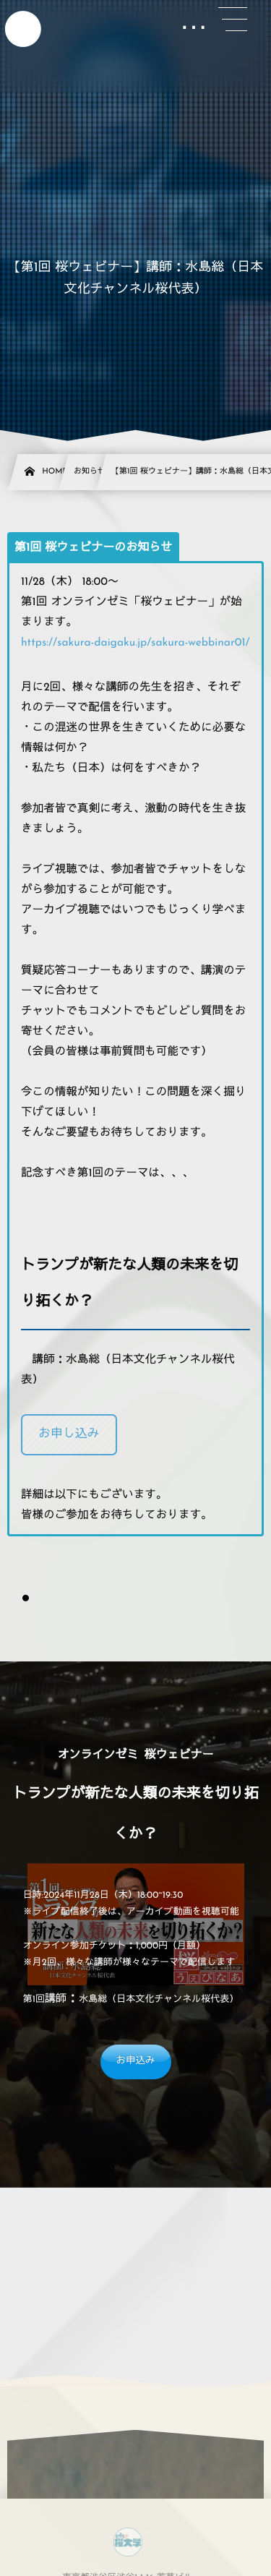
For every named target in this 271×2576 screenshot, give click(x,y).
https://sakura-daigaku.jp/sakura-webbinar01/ (135, 643)
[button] (69, 1434)
